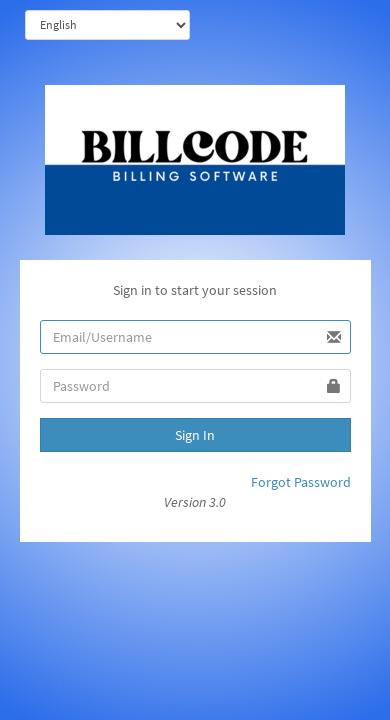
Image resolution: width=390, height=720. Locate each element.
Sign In (195, 435)
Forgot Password (301, 482)
